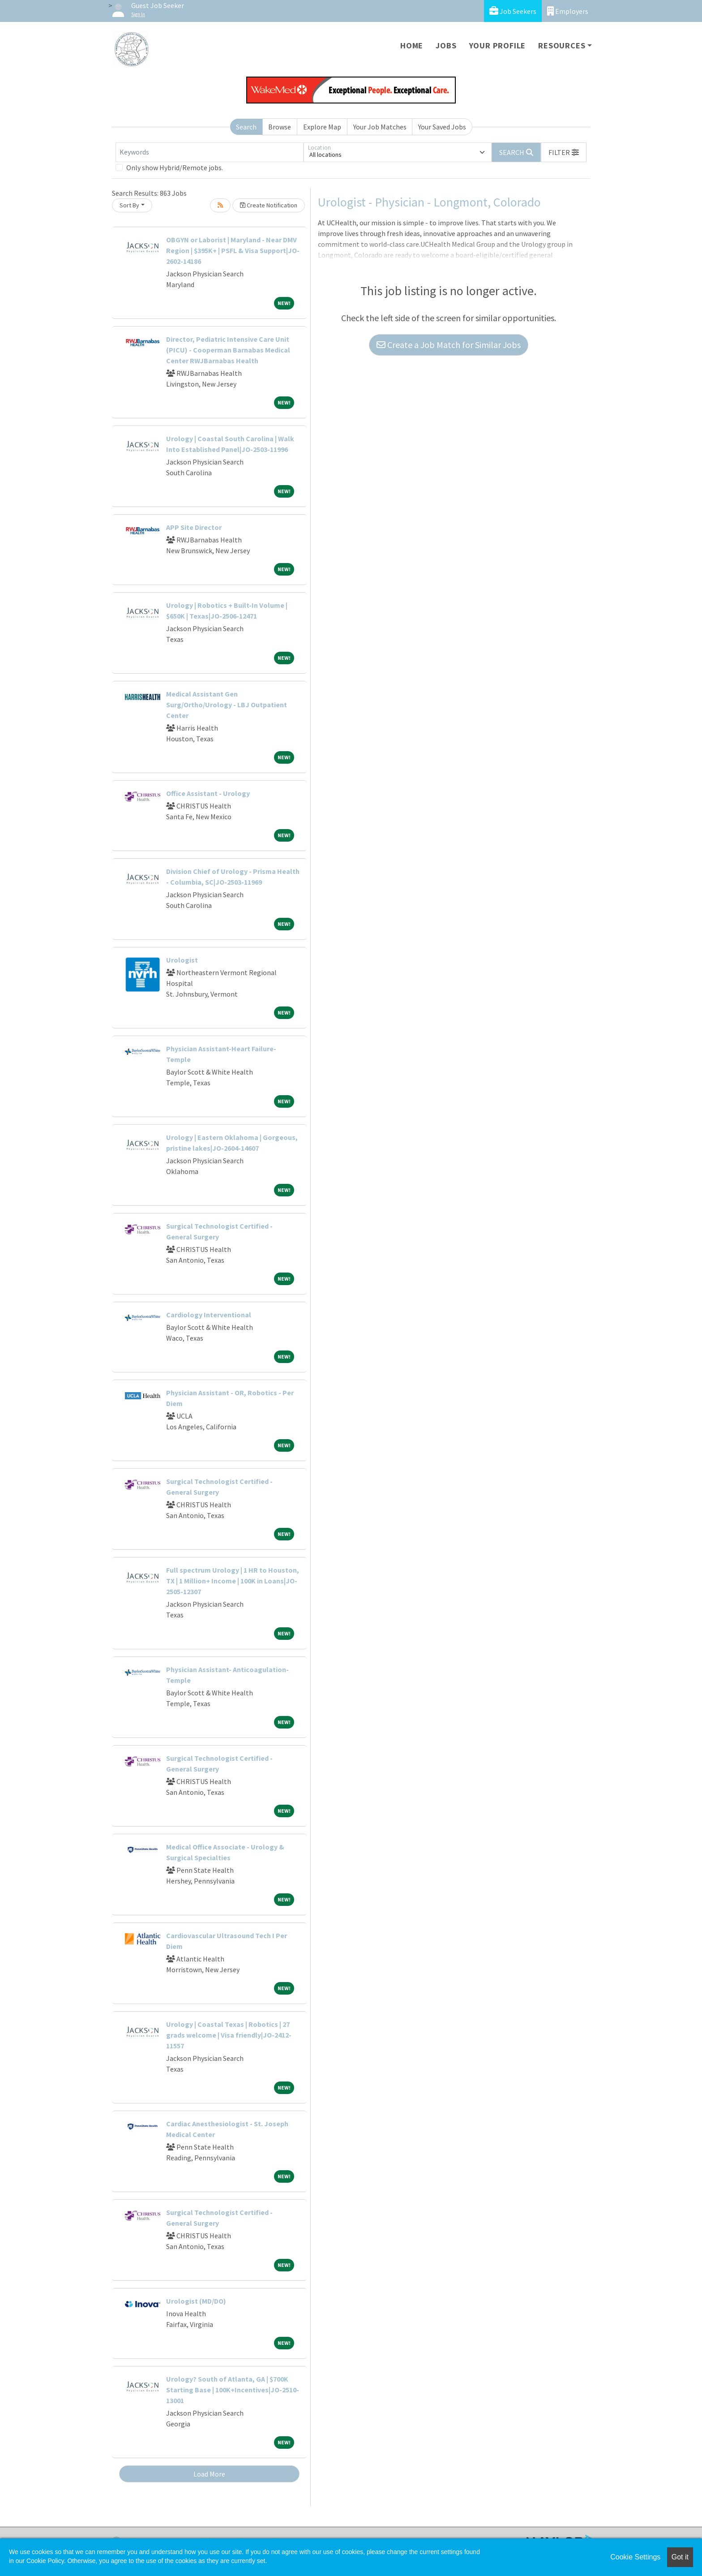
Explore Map (322, 126)
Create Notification (268, 205)
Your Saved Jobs (442, 126)
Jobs (446, 45)
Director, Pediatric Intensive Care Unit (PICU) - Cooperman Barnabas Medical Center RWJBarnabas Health (228, 350)
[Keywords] (210, 152)
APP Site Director (194, 527)
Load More (209, 2473)
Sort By (129, 205)
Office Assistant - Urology (208, 793)
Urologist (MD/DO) (196, 2300)
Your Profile (497, 45)
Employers (567, 11)
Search (246, 126)
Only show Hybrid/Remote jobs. (174, 167)
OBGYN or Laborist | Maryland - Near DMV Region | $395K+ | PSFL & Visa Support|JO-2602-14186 (233, 250)
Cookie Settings (635, 2557)
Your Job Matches (380, 126)
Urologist (182, 959)
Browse (279, 126)
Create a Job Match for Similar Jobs (449, 344)
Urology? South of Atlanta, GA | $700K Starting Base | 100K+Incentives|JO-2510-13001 (232, 2389)
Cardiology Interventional (208, 1314)
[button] (563, 152)
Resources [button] (561, 45)
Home (411, 45)
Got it (680, 2557)
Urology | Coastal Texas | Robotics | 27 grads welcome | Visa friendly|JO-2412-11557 (228, 2035)
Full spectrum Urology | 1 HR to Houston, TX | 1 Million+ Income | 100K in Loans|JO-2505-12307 (232, 1580)
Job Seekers (512, 11)
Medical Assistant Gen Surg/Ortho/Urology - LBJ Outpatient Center (226, 704)
